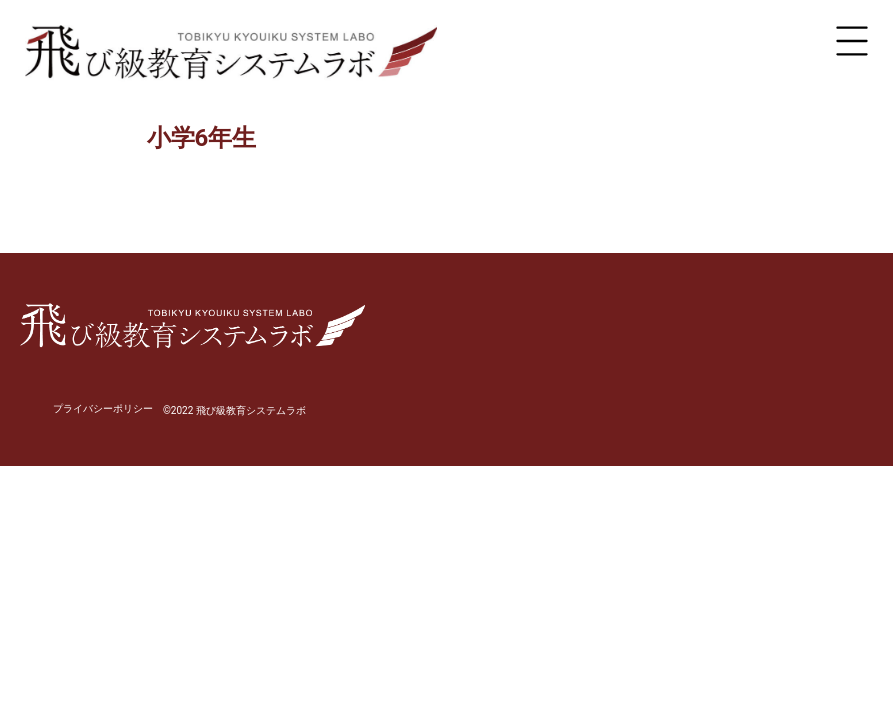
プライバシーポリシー (103, 408)
